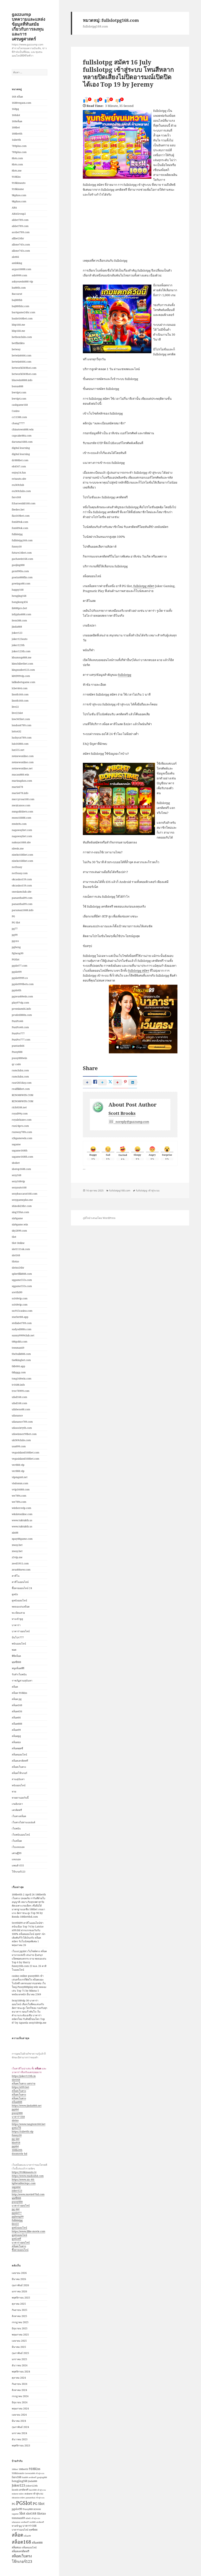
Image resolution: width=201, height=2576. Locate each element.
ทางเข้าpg (17, 1619)
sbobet (16, 1162)
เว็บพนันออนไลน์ (21, 1834)
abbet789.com (20, 220)
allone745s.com (21, 244)
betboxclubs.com (22, 337)
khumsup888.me (21, 657)
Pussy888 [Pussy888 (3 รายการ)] (28, 2509)
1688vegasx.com (21, 102)
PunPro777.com (21, 1039)
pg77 (15, 928)
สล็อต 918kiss (19, 1693)
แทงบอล (16, 1859)
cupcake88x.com (21, 435)
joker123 (17, 2190)
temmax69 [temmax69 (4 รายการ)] (18, 2518)
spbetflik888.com (22, 1273)
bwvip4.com (19, 392)
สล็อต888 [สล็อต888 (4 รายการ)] (37, 2542)
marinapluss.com (22, 780)
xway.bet (17, 1545)
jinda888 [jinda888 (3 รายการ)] (32, 2481)
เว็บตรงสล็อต (19, 1816)
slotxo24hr (18, 1267)
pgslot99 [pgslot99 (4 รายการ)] (17, 2509)
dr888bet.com (20, 460)
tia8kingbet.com (21, 1360)
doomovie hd (19, 2153)
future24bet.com (22, 552)
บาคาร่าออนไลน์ (21, 1631)
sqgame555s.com (22, 1280)
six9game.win (20, 1224)
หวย (14, 1791)
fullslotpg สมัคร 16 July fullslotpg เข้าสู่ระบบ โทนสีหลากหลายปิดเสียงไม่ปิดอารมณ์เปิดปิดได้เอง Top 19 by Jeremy (128, 73)
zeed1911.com (20, 1563)
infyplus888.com (21, 614)
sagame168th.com (22, 1156)
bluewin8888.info (22, 380)
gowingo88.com (21, 583)
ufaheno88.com (21, 1409)
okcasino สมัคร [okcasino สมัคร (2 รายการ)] (18, 2497)
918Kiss (16, 176)
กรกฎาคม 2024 (20, 2396)
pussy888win (19, 1058)
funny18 (17, 546)
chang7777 (18, 423)
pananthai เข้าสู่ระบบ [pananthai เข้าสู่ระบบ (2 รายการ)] (35, 2497)
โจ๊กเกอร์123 (18, 1871)
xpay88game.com (22, 1538)
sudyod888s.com (21, 1329)
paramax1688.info (22, 910)
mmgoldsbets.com (22, 811)
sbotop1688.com (21, 1169)
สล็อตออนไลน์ (19, 1754)
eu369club (18, 485)
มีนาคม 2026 (19, 2279)
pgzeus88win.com (22, 996)
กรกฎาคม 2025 (20, 2322)
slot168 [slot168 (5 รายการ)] (31, 2513)
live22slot (17, 713)
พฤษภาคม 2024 (20, 2408)
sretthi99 (17, 1292)
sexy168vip (18, 1181)
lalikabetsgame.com (23, 682)
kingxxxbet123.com (23, 669)
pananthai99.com (22, 897)
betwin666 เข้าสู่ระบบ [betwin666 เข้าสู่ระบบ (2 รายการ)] (34, 2473)
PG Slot (16, 922)
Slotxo (15, 1261)
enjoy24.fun (19, 472)
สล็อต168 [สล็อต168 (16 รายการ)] (21, 2542)
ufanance (17, 1415)
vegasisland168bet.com (25, 1452)
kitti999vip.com (21, 676)
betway (16, 349)
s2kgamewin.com (22, 1138)
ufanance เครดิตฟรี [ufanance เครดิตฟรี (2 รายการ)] (20, 2522)
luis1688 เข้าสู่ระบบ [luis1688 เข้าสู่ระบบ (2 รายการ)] (37, 2490)
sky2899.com (19, 1230)
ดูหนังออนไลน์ (19, 1600)
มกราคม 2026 (19, 2291)
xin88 (15, 1532)
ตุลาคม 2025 (19, 2303)
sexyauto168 (19, 1187)
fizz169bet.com (21, 515)
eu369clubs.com (21, 491)
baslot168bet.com (22, 318)
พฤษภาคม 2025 (20, 2334)
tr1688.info (18, 1384)
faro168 (16, 497)
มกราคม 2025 (19, 2359)
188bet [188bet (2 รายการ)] (15, 2469)
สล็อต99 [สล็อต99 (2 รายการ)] (27, 2536)
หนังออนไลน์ (18, 1785)
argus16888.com (21, 269)
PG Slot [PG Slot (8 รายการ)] (38, 2503)
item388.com (19, 620)
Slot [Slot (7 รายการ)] (22, 2513)
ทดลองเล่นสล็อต (21, 1606)
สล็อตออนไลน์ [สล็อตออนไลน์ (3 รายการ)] (29, 2547)
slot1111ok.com (21, 1249)
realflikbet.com (21, 1089)
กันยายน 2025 (19, 2310)
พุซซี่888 (16, 1662)
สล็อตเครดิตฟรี (20, 1760)
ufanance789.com (22, 1421)
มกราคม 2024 (19, 2433)
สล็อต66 (16, 1717)
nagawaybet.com (22, 830)
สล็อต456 (17, 1711)
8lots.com (17, 158)
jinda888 (17, 626)
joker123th (18, 645)
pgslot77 (17, 2212)
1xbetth (16, 139)
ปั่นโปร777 (18, 1637)
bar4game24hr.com (23, 312)
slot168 (16, 1255)
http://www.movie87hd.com (28, 2194)
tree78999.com (20, 1391)
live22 (15, 706)
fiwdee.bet (18, 509)
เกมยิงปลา (17, 1803)
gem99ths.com (20, 571)
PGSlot (15, 959)
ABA (14, 207)
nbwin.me (18, 848)
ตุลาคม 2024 (19, 2377)
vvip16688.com (21, 1489)
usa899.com (19, 1446)
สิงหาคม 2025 (19, 2316)
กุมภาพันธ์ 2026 (20, 2285)
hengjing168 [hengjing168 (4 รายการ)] (19, 2481)
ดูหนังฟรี (16, 2238)
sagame (16, 1144)
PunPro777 (18, 1033)
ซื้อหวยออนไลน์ (20, 2249)
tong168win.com (21, 1378)
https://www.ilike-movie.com (28, 2231)
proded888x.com (22, 1015)
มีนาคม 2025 (19, 2346)
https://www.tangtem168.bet (28, 2124)
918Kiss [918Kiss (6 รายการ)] (34, 2469)
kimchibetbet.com (22, 663)
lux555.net (18, 750)
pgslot (15, 2109)
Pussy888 (17, 1052)
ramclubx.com (20, 1070)
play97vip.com (20, 1002)
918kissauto (18, 183)
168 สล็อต (17, 96)
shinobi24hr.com (22, 1206)
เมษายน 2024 (19, 2414)
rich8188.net (19, 1107)
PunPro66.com (20, 1027)
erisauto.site (19, 478)
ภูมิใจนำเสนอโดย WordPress (99, 1218)
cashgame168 (20, 404)
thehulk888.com (21, 1354)
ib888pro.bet (19, 608)
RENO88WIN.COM (22, 1095)
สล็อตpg (16, 1736)
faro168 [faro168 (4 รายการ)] (16, 2477)
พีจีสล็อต (16, 1656)
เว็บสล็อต (17, 1840)
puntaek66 (18, 1045)
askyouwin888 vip (22, 281)
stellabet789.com (22, 1323)
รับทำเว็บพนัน (19, 1674)
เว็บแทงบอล (18, 1847)
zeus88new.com (21, 1569)
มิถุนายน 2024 (19, 2402)
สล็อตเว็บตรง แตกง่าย (23, 2083)
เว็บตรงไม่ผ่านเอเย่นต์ (23, 1822)
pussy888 (17, 2113)
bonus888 (17, 386)
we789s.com (19, 1495)
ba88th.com (19, 287)
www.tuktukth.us (22, 1520)
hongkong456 (20, 602)
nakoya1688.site (21, 842)
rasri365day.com (21, 1082)
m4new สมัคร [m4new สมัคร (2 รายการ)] (18, 2494)
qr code (16, 1064)
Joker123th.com (21, 651)
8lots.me (17, 170)
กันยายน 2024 (19, 2383)
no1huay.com (20, 873)
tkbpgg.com (19, 1372)
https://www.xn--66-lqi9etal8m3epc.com (24, 2181)
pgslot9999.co (20, 978)
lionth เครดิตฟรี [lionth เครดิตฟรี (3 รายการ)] (20, 2489)
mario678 (17, 787)
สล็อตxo (16, 1742)
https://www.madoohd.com (28, 2176)
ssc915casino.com (22, 1310)
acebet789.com (21, 232)
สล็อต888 (17, 1723)
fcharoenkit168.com (23, 503)
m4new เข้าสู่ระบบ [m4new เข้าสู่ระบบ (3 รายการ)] (33, 2493)
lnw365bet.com (21, 719)
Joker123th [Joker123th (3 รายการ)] (32, 2485)
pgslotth (16, 990)
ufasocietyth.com (22, 1427)
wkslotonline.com (22, 1514)
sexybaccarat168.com (24, 1193)
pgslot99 (17, 971)
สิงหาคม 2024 (19, 2390)
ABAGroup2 (19, 213)
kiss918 (16, 2142)
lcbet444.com (19, 688)
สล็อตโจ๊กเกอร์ (19, 1773)
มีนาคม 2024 (19, 2420)
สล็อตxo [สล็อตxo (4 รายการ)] (16, 2547)
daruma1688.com (22, 441)
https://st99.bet (20, 2087)
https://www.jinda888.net (27, 2105)
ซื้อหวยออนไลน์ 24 (22, 1588)
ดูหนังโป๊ (16, 2127)
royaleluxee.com (21, 1119)
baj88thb (17, 300)
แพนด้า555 (18, 1865)
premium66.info (21, 1008)
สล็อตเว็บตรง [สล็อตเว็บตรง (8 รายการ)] (22, 2555)
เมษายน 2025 (19, 2340)
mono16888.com (21, 817)
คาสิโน (16, 1575)
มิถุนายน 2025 (19, 2328)
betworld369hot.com (24, 367)
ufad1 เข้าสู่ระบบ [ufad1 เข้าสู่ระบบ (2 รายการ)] (32, 2518)
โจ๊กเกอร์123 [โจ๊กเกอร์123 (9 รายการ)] (22, 2561)
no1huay (17, 867)
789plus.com (19, 146)
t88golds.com (19, 1341)
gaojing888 (18, 565)
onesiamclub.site (21, 891)
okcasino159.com (22, 879)
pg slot (16, 2139)
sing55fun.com (20, 1212)
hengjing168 (19, 595)
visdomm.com (20, 1483)
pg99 (15, 934)
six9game (17, 1218)
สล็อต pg (17, 1699)
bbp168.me (18, 324)
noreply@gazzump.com (129, 1122)
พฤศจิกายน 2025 (21, 2297)
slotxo (15, 2120)
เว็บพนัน (16, 1828)
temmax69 (18, 1347)
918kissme (18, 189)
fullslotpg (17, 534)
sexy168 (16, 1175)
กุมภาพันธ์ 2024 (20, 2427)
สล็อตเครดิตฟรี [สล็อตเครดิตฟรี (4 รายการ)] (20, 2551)
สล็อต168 (17, 1705)
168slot (16, 115)
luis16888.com (20, 743)
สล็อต (15, 1686)
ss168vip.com (19, 1298)
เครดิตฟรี (17, 1810)
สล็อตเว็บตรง (19, 1766)
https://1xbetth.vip (22, 2131)
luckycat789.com (21, 737)
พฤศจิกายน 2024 (21, 2371)
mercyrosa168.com (23, 799)
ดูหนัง (15, 1594)
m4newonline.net (22, 768)
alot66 (15, 256)
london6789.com (21, 725)
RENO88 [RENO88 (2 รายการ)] (37, 2509)
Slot (14, 1236)
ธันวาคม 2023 (19, 2439)
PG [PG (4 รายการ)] (13, 2504)
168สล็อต (17, 121)
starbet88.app (20, 1317)
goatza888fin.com (22, 577)
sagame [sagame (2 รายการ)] (15, 2514)
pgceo (15, 941)
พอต (14, 1649)
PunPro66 (17, 1021)
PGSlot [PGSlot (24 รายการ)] (24, 2502)
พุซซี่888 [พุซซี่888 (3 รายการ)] (33, 2529)
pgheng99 (18, 2216)
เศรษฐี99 (16, 1853)
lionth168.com (20, 694)
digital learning (21, 448)
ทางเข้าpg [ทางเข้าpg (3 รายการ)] (17, 2525)
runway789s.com (22, 1132)
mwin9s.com (19, 824)
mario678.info (20, 793)
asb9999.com (19, 275)
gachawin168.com (22, 558)
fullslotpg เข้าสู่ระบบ (147, 1191)
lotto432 (16, 731)
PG (13, 916)
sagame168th (19, 1150)
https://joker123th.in (24, 2076)
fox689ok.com (20, 522)
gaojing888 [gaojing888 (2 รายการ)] (42, 2477)
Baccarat (17, 293)
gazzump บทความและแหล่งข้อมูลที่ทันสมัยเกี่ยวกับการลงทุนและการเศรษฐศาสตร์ (28, 26)
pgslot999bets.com (23, 984)
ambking (17, 263)
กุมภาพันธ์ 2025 (20, 2353)
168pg (15, 109)
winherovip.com (21, 1508)
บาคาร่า (16, 1625)
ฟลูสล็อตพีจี (18, 1668)
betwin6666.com (21, 355)
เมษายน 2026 (19, 2273)
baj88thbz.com (20, 306)
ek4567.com (19, 466)
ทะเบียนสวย (18, 1612)
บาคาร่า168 (18, 2116)
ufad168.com (19, 1397)
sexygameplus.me (22, 1199)
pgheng (16, 947)
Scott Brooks (122, 1114)
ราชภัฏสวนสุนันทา (22, 1680)
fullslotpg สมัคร (143, 586)
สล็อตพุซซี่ (17, 1748)
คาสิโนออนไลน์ (20, 1582)
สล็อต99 (16, 1729)
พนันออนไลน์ (19, 1643)
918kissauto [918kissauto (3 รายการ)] (18, 2473)
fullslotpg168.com (22, 540)
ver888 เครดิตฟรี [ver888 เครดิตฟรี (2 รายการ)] (36, 2522)
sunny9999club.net (23, 1335)
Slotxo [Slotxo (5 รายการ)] (41, 2513)
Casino (16, 411)
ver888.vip (18, 1464)
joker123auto (19, 639)
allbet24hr (18, 238)
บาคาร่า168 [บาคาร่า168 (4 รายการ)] (29, 2525)
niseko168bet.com (22, 854)
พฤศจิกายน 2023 (21, 2445)
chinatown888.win (23, 429)
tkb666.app (18, 1366)
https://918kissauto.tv (24, 2172)
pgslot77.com (19, 965)
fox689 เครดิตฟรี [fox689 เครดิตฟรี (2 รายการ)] (29, 2477)
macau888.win (20, 774)
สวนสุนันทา (18, 1779)
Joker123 (17, 632)
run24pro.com (20, 1125)
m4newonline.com (23, 756)
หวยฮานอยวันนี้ (20, 1797)
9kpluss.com (19, 195)
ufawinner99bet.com (24, 1434)
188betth (17, 133)
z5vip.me (17, 1557)
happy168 (18, 589)
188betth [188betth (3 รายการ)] (23, 2469)
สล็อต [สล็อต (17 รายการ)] (17, 2535)
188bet (16, 127)
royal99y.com (20, 1113)
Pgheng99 (17, 953)
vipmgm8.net (19, 1477)
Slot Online (18, 1243)
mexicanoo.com (21, 805)
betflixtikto (18, 343)
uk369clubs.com (21, 1440)
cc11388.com (19, 417)
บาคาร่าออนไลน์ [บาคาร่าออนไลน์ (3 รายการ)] (20, 2529)
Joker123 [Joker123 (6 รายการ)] (18, 2485)
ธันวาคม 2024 (19, 2365)
